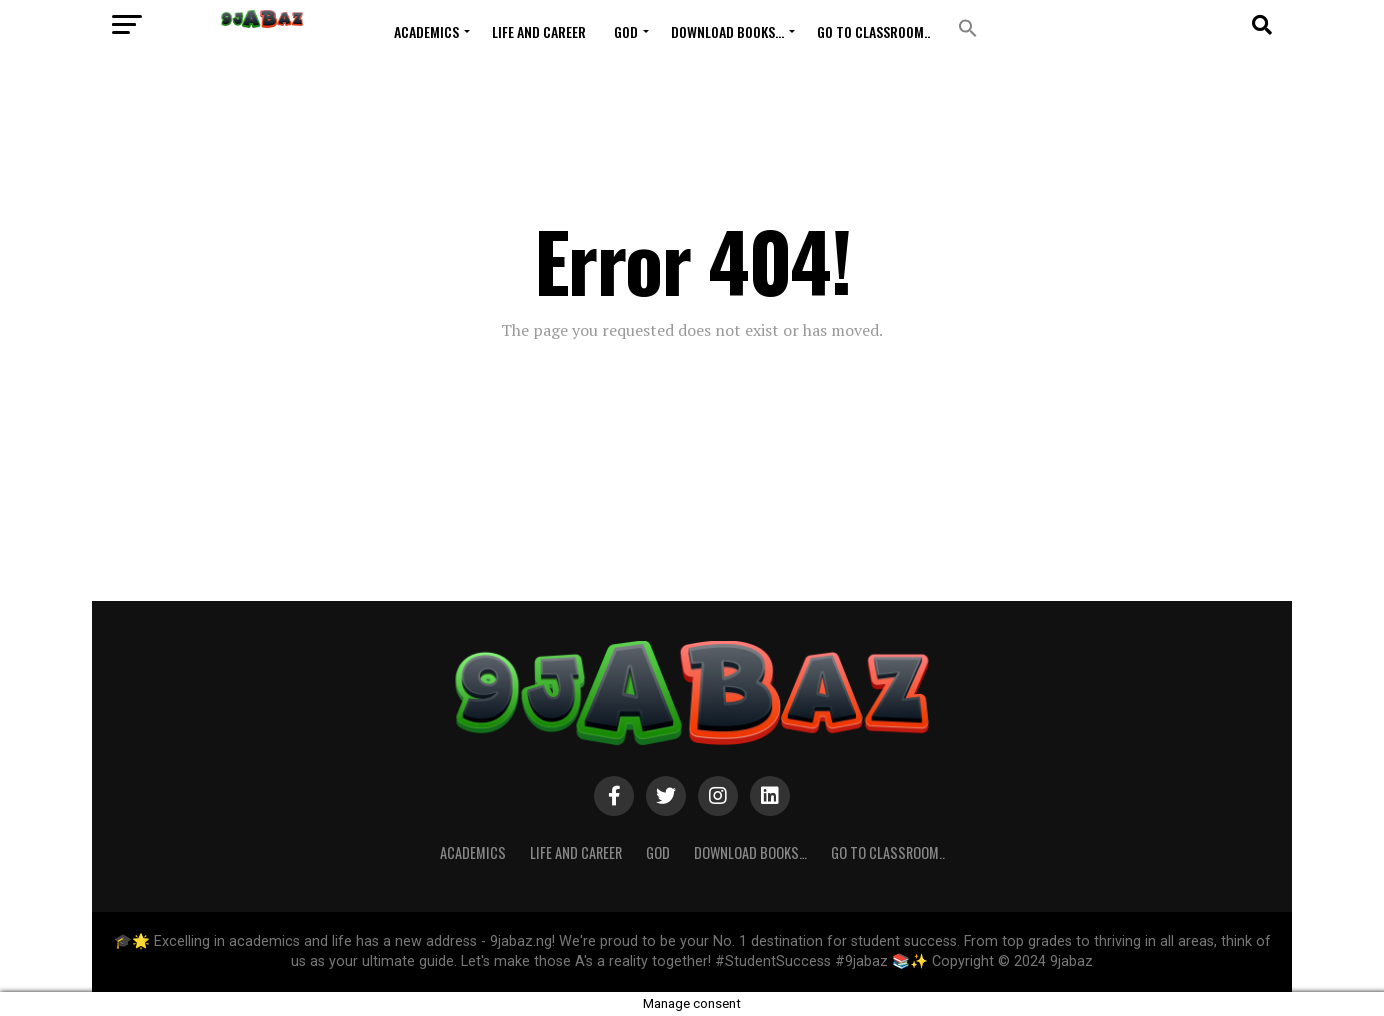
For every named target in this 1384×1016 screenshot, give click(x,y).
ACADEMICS (426, 31)
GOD (626, 31)
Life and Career (539, 31)
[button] (968, 28)
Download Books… (727, 31)
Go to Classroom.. (873, 31)
